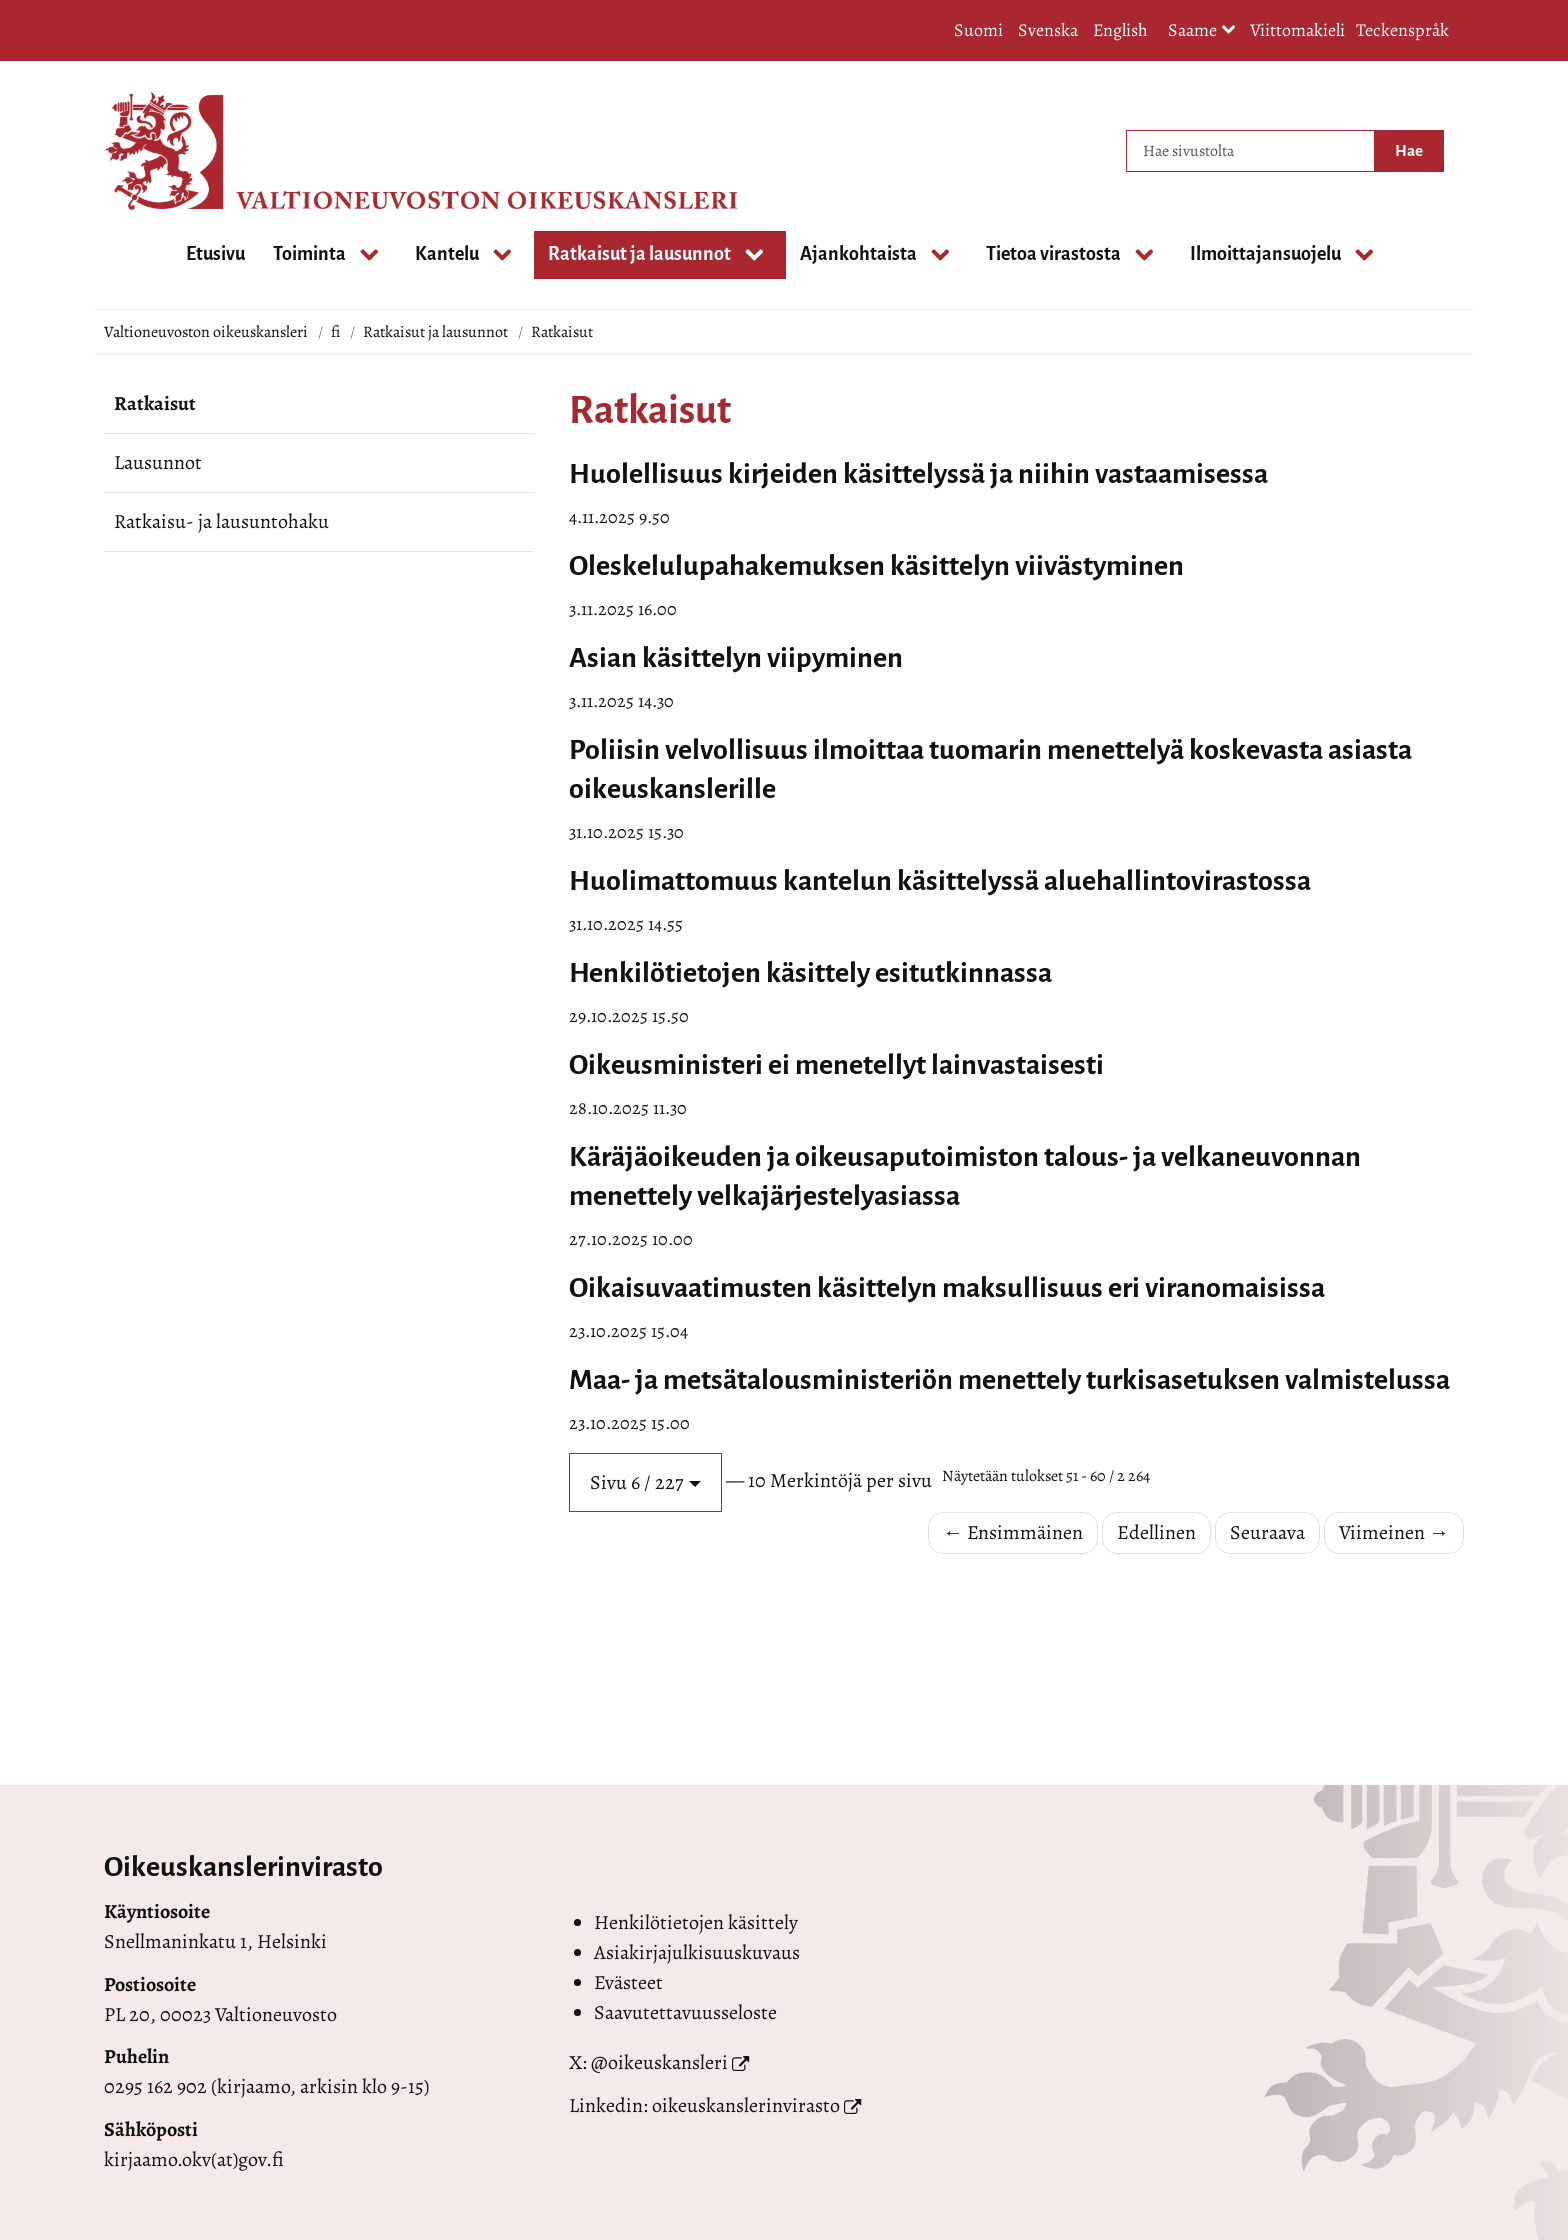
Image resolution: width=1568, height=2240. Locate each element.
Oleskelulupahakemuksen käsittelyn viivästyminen (876, 566)
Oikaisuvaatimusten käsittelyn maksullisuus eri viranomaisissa (947, 1288)
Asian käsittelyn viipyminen (736, 658)
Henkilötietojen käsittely (696, 1922)
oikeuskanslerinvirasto (746, 2105)
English (1120, 30)
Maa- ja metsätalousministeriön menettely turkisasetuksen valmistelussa (1009, 1380)
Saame (1202, 31)
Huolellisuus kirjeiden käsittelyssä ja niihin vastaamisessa (918, 474)
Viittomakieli (1297, 30)
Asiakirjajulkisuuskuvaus (697, 1952)
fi (335, 332)
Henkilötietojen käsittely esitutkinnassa (810, 973)
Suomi (978, 30)
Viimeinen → (1394, 1532)
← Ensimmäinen (1013, 1532)
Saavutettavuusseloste (685, 2012)
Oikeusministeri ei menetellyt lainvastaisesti (836, 1065)
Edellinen (1156, 1532)
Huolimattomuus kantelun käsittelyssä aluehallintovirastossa (940, 881)
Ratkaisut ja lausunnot (435, 332)
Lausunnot (158, 462)
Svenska (1048, 30)
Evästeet (628, 1982)
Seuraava (1267, 1532)
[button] (645, 1482)
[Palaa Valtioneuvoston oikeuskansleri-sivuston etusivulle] (184, 151)
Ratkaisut (155, 403)
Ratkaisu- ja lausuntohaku (221, 521)
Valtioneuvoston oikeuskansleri (206, 332)
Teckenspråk (1402, 30)
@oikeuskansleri (659, 2062)
